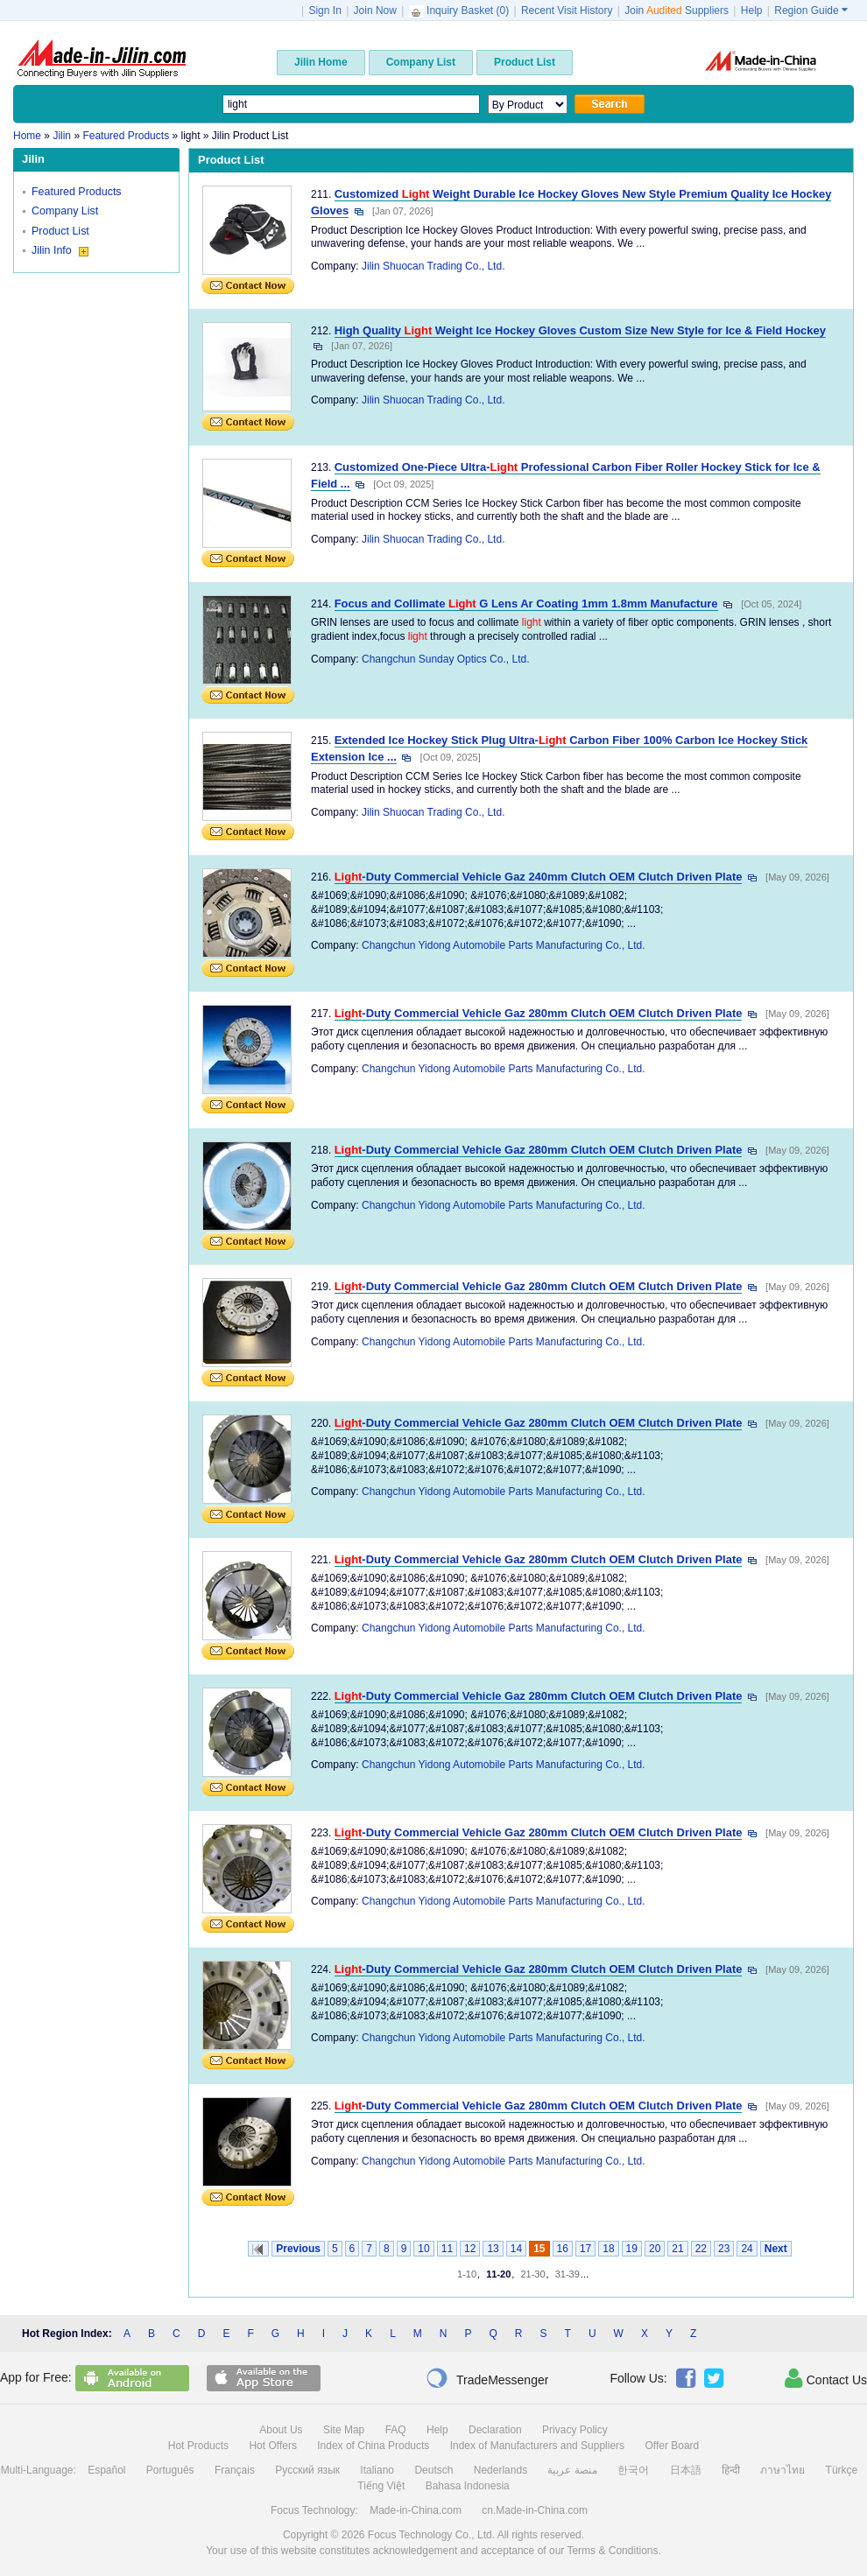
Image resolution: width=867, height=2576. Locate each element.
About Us (280, 2430)
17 (585, 2249)
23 (724, 2249)
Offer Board (672, 2445)
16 (562, 2249)
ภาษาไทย (782, 2470)
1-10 (466, 2274)
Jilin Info (60, 250)
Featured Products (77, 192)
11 (447, 2249)
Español (106, 2470)
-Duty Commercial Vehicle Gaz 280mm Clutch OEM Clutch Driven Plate (539, 1013)
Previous (298, 2249)
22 (701, 2249)
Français (235, 2470)
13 (492, 2249)
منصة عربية (571, 2470)
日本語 (685, 2470)
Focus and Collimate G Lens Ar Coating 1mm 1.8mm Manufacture (526, 603)
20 (654, 2249)
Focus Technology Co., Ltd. (431, 2535)
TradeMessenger (487, 2378)
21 (677, 2249)
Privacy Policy (575, 2430)
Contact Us (826, 2378)
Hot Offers (272, 2445)
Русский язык (307, 2470)
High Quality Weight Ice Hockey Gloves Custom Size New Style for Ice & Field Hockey (580, 330)
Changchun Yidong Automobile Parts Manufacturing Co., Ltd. (503, 945)
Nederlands (500, 2470)
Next (776, 2249)
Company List (65, 211)
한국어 (633, 2470)
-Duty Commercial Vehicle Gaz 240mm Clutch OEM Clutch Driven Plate (539, 876)
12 (470, 2249)
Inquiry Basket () (460, 10)
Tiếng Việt (381, 2486)
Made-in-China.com (416, 2510)
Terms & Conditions (612, 2550)
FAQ (395, 2430)
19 (632, 2249)
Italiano (377, 2470)
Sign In (324, 10)
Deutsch (433, 2470)
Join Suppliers (676, 10)
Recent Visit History (566, 10)
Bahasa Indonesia (468, 2486)
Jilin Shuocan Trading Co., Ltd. (433, 266)
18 (608, 2249)
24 (746, 2249)
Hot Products (198, 2445)
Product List (60, 231)
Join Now (375, 10)
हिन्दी (731, 2470)
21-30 (532, 2274)
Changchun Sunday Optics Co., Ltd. (445, 659)
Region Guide (811, 10)
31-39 (567, 2274)
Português (170, 2470)
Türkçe (842, 2470)
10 (423, 2249)
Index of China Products (373, 2445)
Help (752, 10)
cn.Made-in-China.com (535, 2510)
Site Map (343, 2430)
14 (516, 2249)
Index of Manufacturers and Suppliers (537, 2445)
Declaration (495, 2430)
